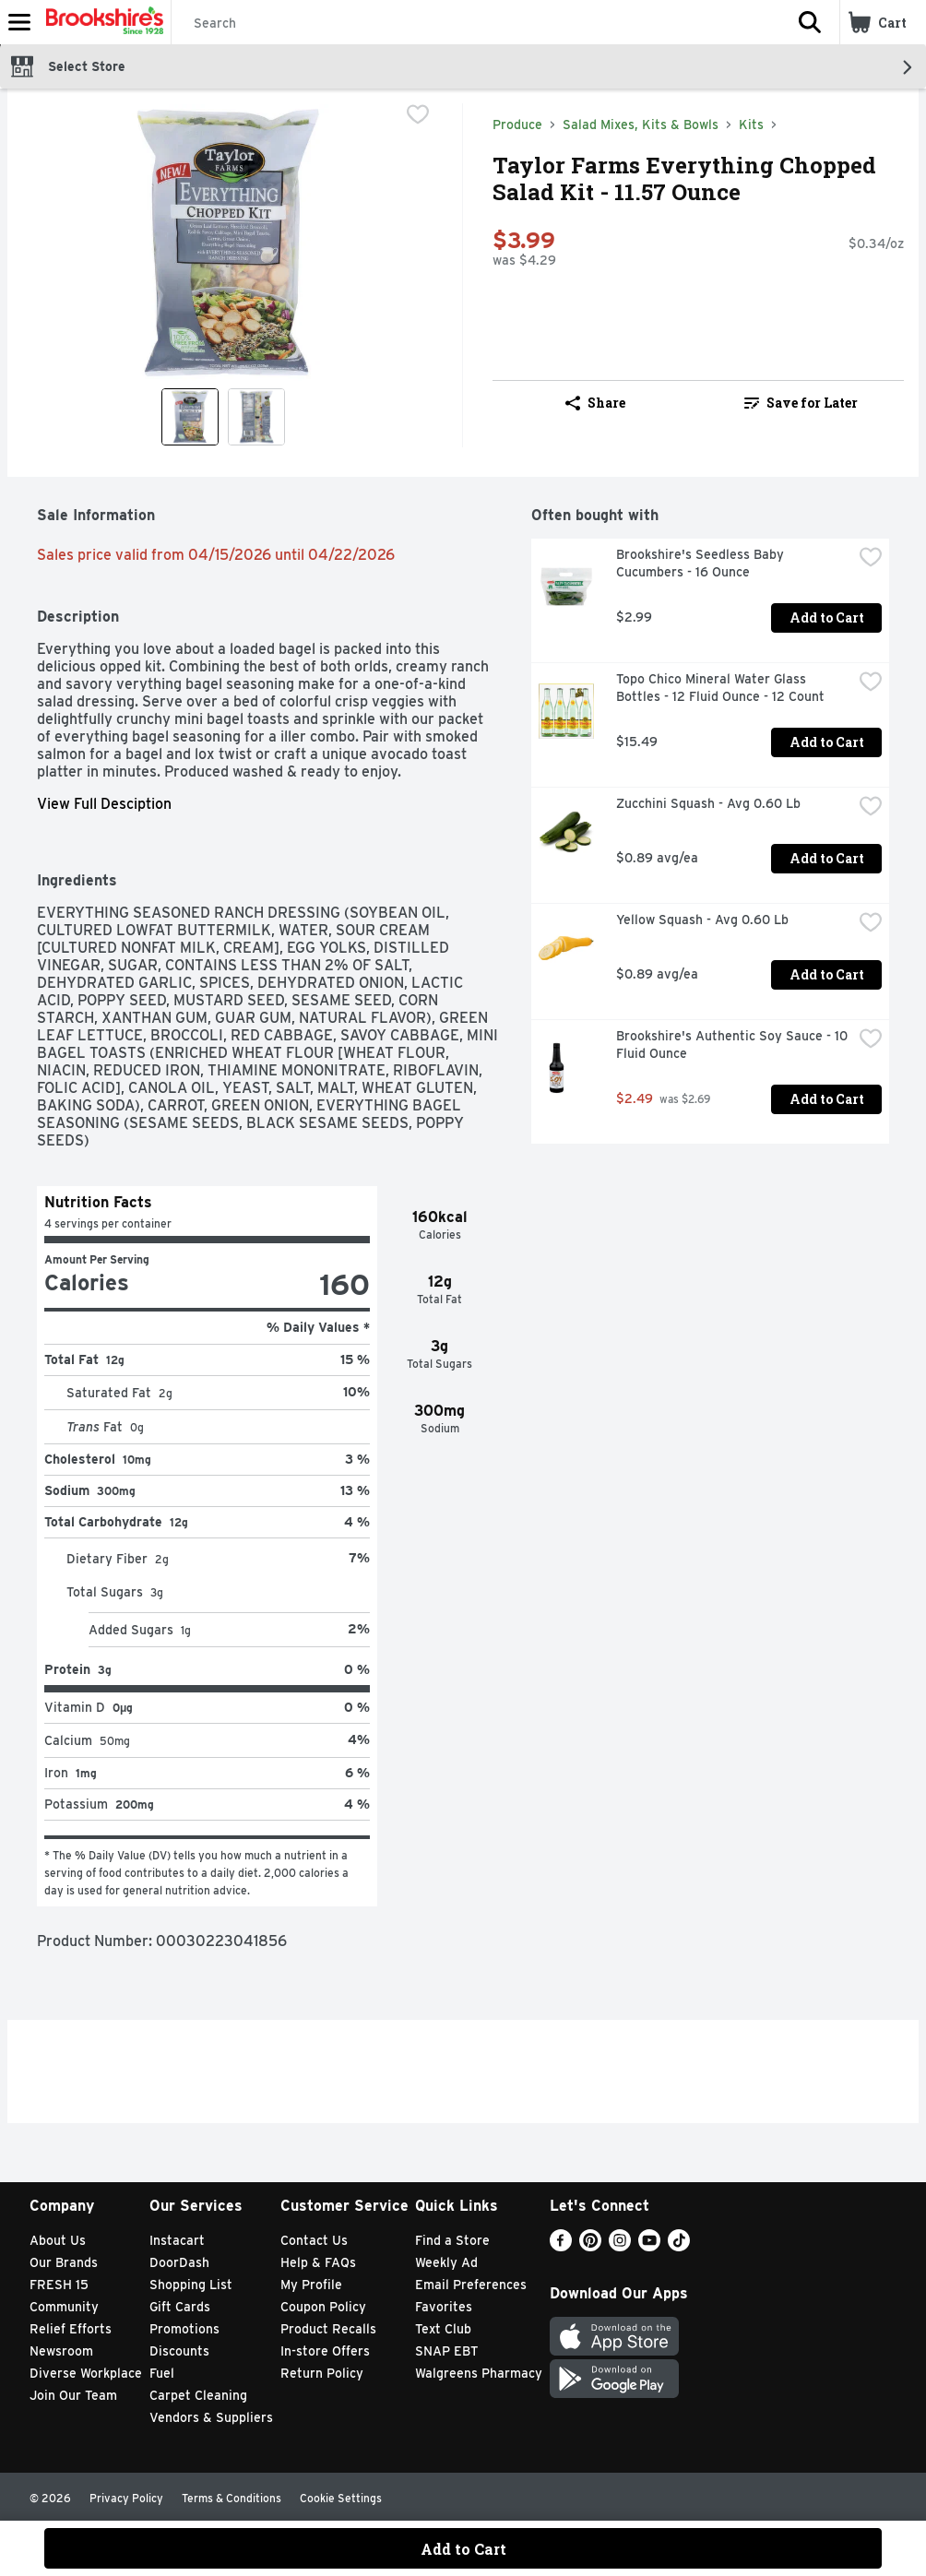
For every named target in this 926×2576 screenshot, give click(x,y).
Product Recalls (328, 2328)
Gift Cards (179, 2306)
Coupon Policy (323, 2306)
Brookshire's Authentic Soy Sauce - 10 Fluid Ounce (733, 1044)
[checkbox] (418, 116)
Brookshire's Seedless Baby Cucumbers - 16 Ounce (702, 563)
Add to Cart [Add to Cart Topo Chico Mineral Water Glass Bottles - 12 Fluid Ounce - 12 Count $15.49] (826, 742)
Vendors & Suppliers (211, 2417)
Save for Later (801, 402)
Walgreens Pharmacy (478, 2373)
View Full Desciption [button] (104, 804)
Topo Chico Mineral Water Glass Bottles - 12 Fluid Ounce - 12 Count (720, 687)
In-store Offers (325, 2351)
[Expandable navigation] (19, 22)
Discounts (179, 2351)
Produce (517, 124)
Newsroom (61, 2351)
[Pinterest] (590, 2246)
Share (595, 402)
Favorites (443, 2306)
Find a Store (452, 2240)
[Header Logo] (101, 22)
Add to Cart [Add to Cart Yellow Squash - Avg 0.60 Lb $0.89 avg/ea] (826, 974)
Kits (751, 124)
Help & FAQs (318, 2262)
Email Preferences (471, 2284)
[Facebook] (561, 2246)
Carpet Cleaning (198, 2395)
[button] (809, 22)
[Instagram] (620, 2246)
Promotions (184, 2328)
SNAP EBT (447, 2351)
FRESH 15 (59, 2284)
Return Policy (321, 2373)
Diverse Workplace (86, 2373)
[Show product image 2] (256, 416)
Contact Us (314, 2240)
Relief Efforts (71, 2328)
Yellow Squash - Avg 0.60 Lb (702, 919)
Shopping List (190, 2284)
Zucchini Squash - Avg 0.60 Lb (708, 803)
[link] (801, 403)
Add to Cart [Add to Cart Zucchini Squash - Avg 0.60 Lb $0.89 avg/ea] (826, 858)
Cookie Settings (341, 2498)
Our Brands (64, 2262)
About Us (58, 2240)
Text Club (443, 2328)
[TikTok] (679, 2246)
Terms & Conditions (231, 2498)
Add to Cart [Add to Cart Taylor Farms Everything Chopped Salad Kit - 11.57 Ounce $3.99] (463, 2548)
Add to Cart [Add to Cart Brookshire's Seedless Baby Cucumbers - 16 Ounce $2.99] (826, 617)
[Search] (476, 23)
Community (64, 2306)
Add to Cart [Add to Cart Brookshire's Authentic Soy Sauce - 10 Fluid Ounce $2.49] (826, 1099)
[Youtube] (649, 2246)
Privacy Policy (126, 2498)
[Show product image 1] (190, 416)
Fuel (161, 2373)
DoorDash (179, 2262)
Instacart (177, 2240)
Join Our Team (73, 2395)
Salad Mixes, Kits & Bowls (640, 124)
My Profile (311, 2284)
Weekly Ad (446, 2262)
